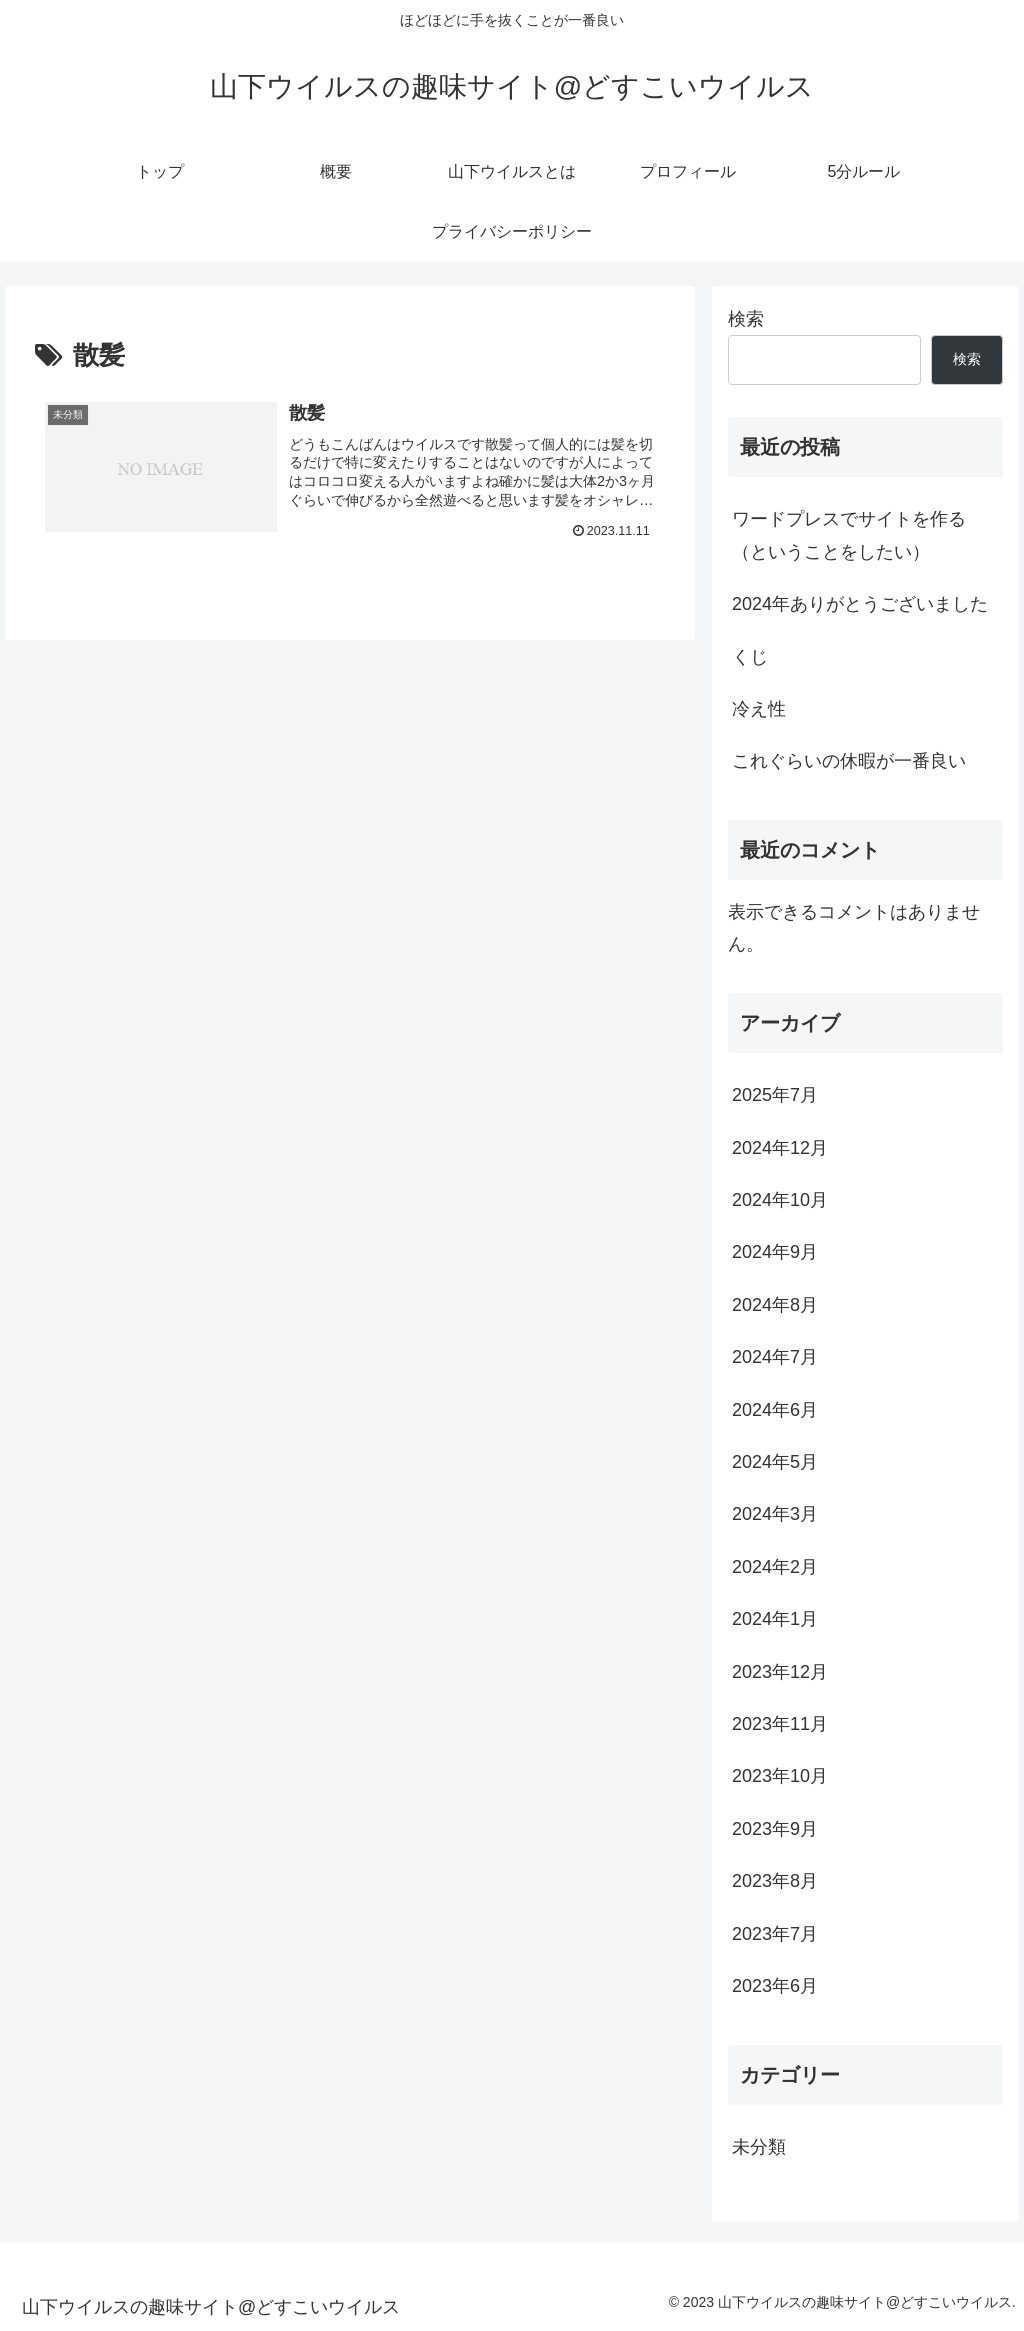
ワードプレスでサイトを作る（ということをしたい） (849, 535)
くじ (750, 657)
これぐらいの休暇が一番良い (849, 761)
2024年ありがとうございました (860, 604)
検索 (746, 319)
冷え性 (759, 709)
